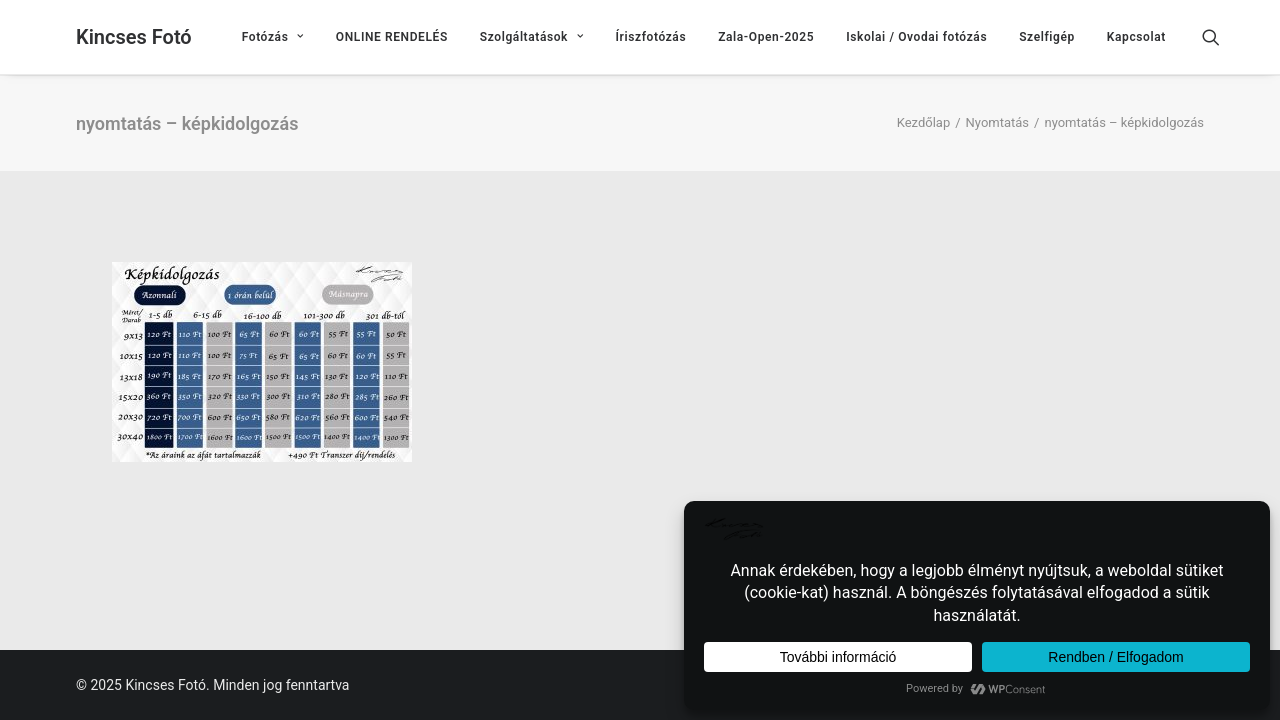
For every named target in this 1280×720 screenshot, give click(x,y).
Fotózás (273, 37)
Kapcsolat (1136, 37)
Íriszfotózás (651, 37)
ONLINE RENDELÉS (392, 37)
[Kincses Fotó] (134, 37)
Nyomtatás (998, 122)
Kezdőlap (924, 122)
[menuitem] (273, 37)
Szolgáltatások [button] (532, 37)
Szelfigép (1047, 37)
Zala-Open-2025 (766, 37)
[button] (1220, 37)
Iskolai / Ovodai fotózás (916, 37)
